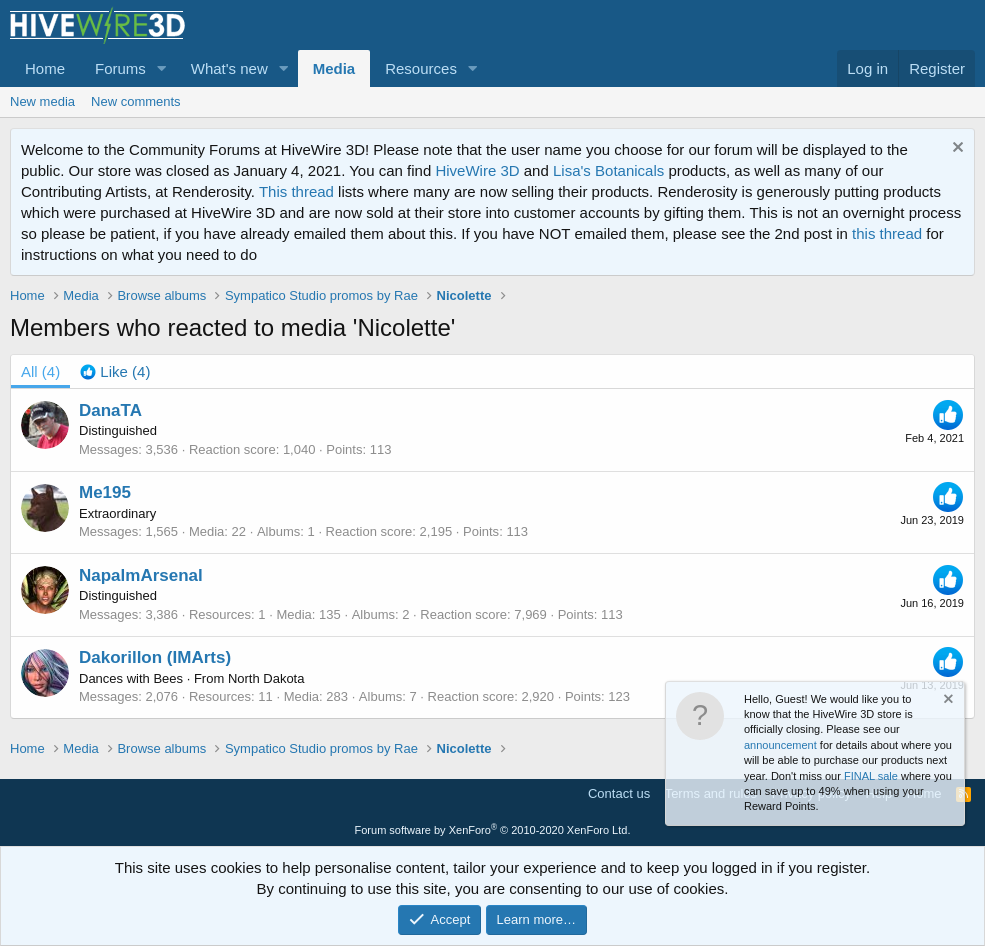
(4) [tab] (40, 371)
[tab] (115, 371)
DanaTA (110, 410)
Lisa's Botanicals (608, 170)
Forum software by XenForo (493, 830)
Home (45, 68)
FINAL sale (871, 776)
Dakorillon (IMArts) (155, 657)
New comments (136, 101)
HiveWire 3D (477, 170)
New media (42, 101)
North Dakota (266, 678)
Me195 (105, 492)
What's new (229, 68)
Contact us (619, 793)
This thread (296, 191)
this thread (887, 233)
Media (334, 68)
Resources (421, 68)
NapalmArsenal (141, 575)
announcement (780, 745)
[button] (162, 68)
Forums (120, 68)
